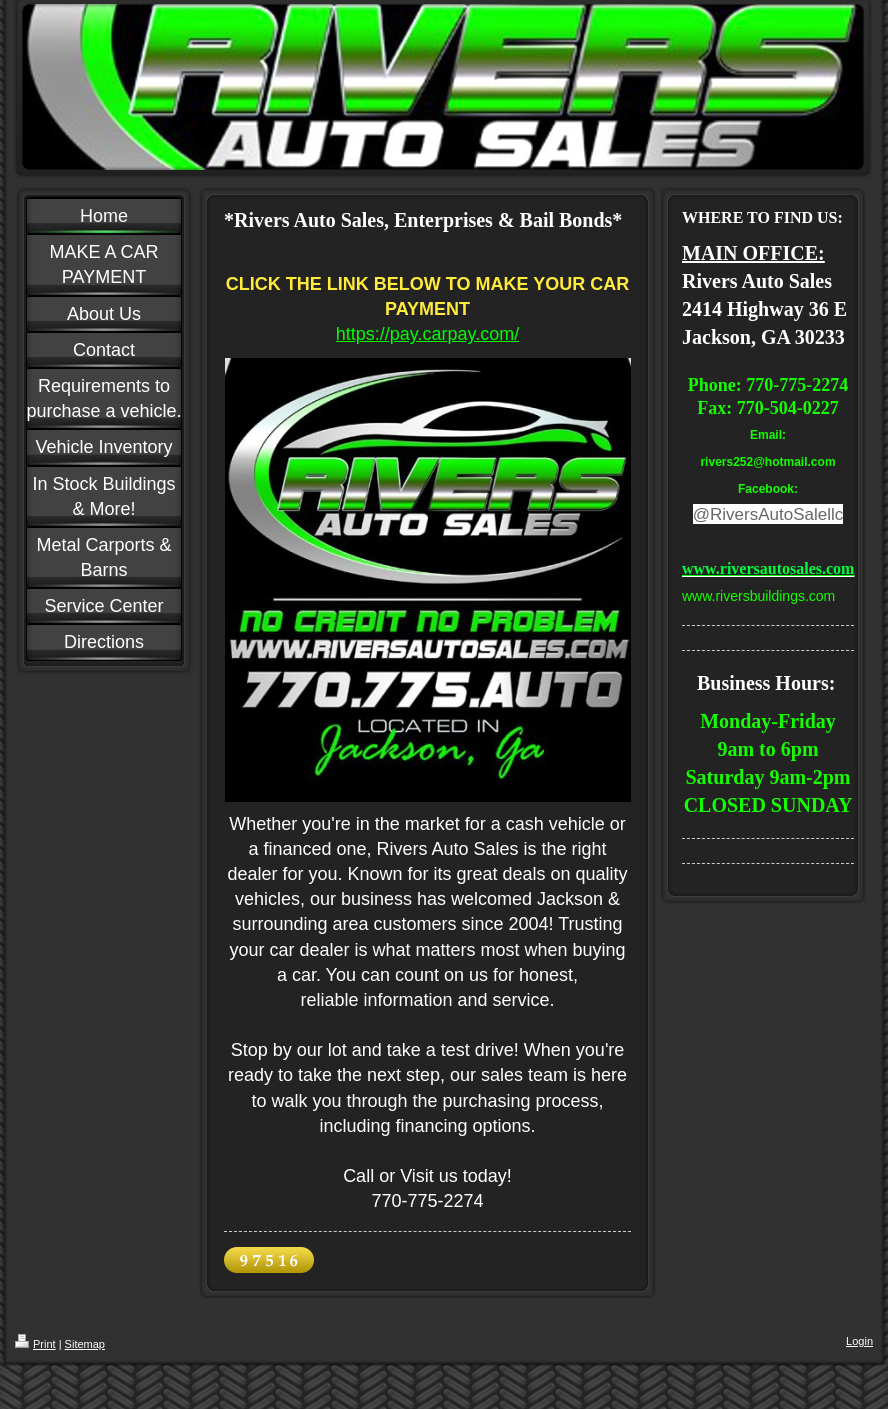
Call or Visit (388, 1176)
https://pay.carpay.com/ (427, 334)
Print (35, 1344)
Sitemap (85, 1344)
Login (859, 1341)
